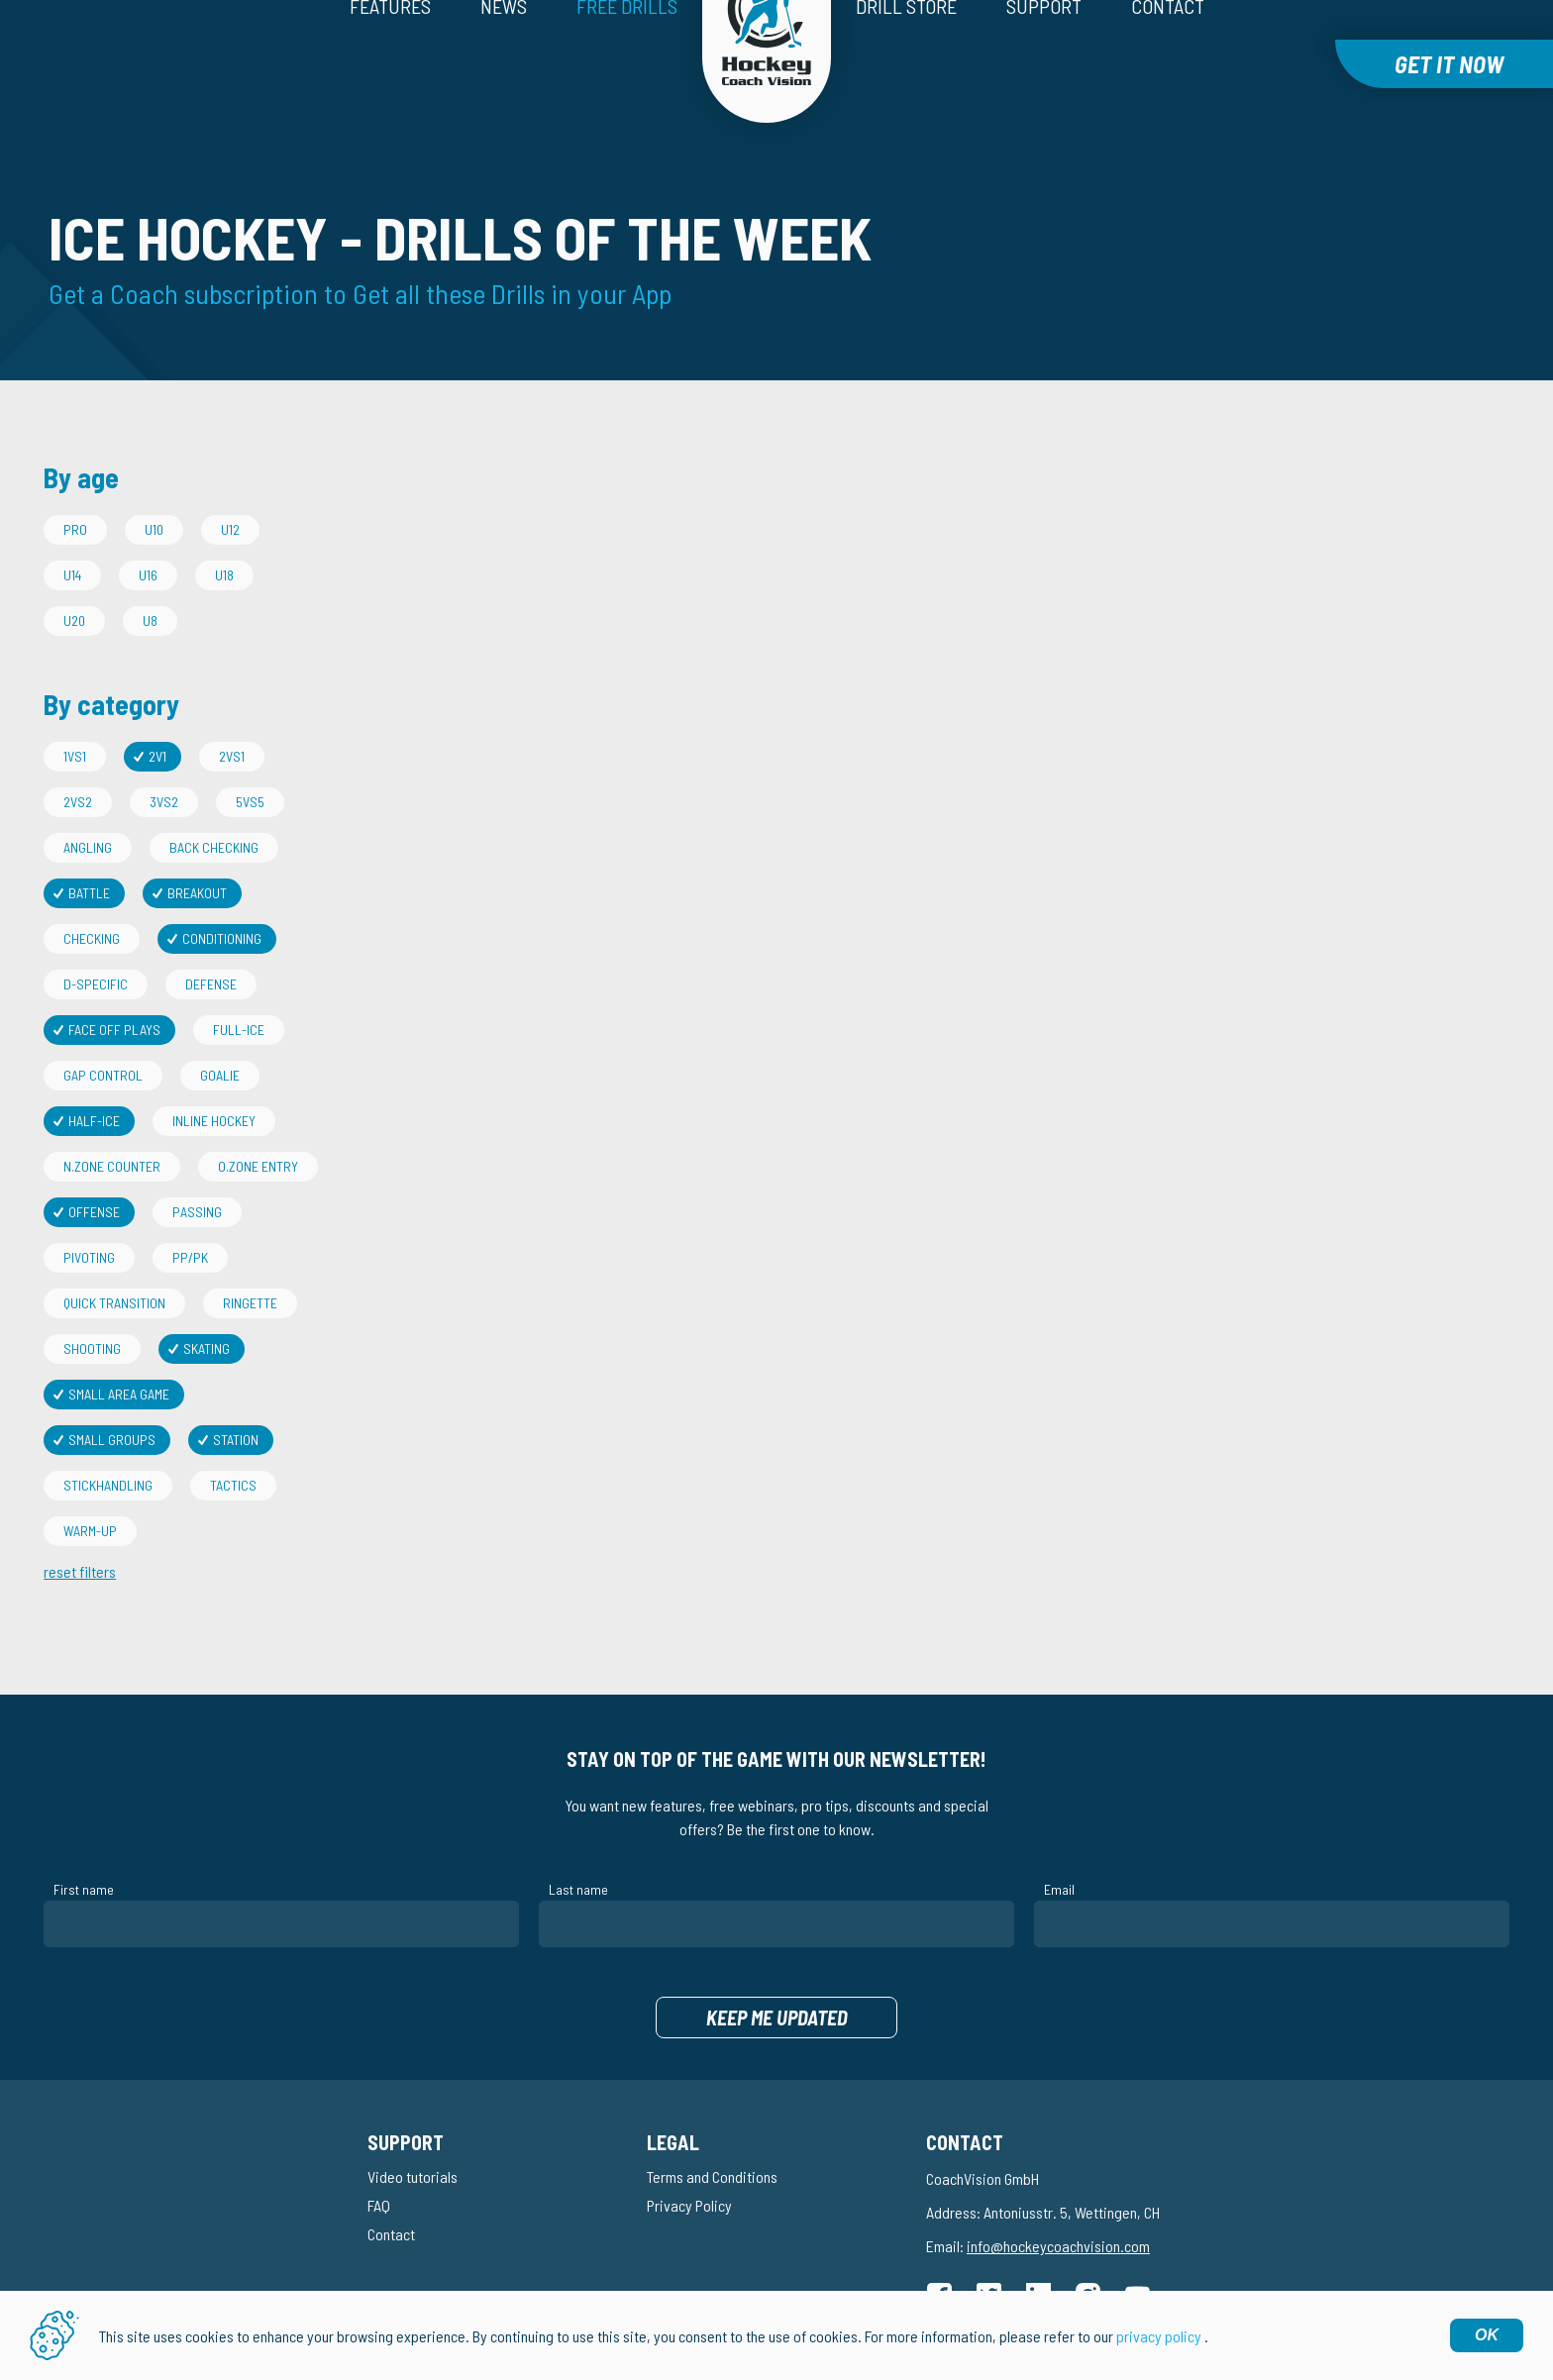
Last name (578, 1844)
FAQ (378, 2160)
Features (390, 56)
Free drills (626, 56)
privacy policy (1158, 2336)
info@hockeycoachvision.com (1058, 2201)
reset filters (80, 1526)
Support (1044, 56)
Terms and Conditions (712, 2131)
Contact (1167, 56)
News (503, 56)
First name (83, 1844)
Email (1059, 1844)
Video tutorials (412, 2131)
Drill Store (906, 56)
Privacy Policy (689, 2160)
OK (1487, 2335)
